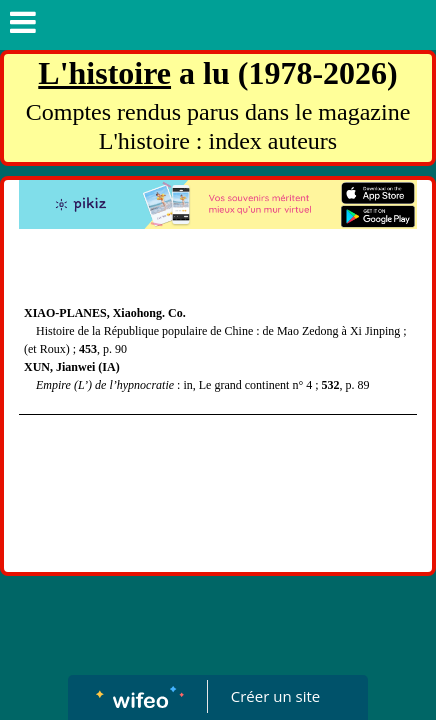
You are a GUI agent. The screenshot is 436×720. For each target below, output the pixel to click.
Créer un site (275, 696)
